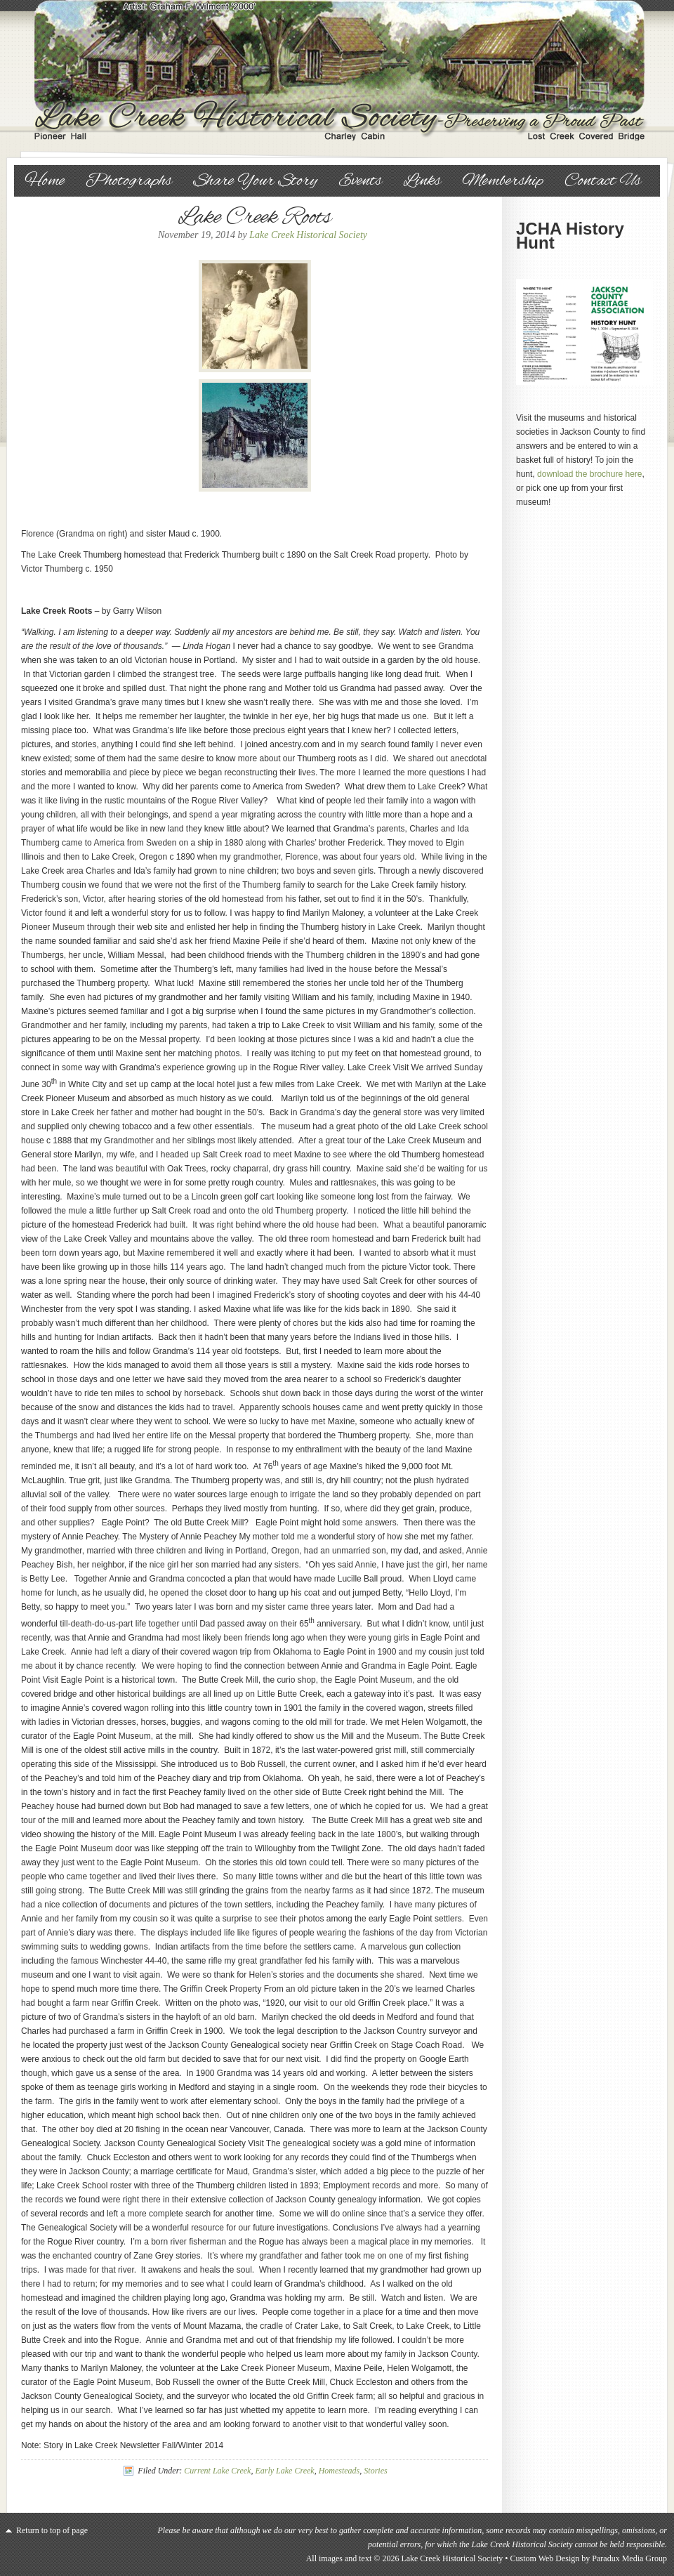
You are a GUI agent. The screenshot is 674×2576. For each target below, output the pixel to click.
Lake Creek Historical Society (337, 70)
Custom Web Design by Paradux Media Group (588, 2558)
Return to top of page (52, 2530)
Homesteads (339, 2471)
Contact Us (602, 181)
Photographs (129, 181)
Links (422, 181)
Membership (502, 181)
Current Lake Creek (217, 2471)
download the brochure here (589, 474)
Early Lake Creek (284, 2471)
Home (45, 181)
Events (360, 181)
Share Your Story (255, 181)
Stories (375, 2471)
